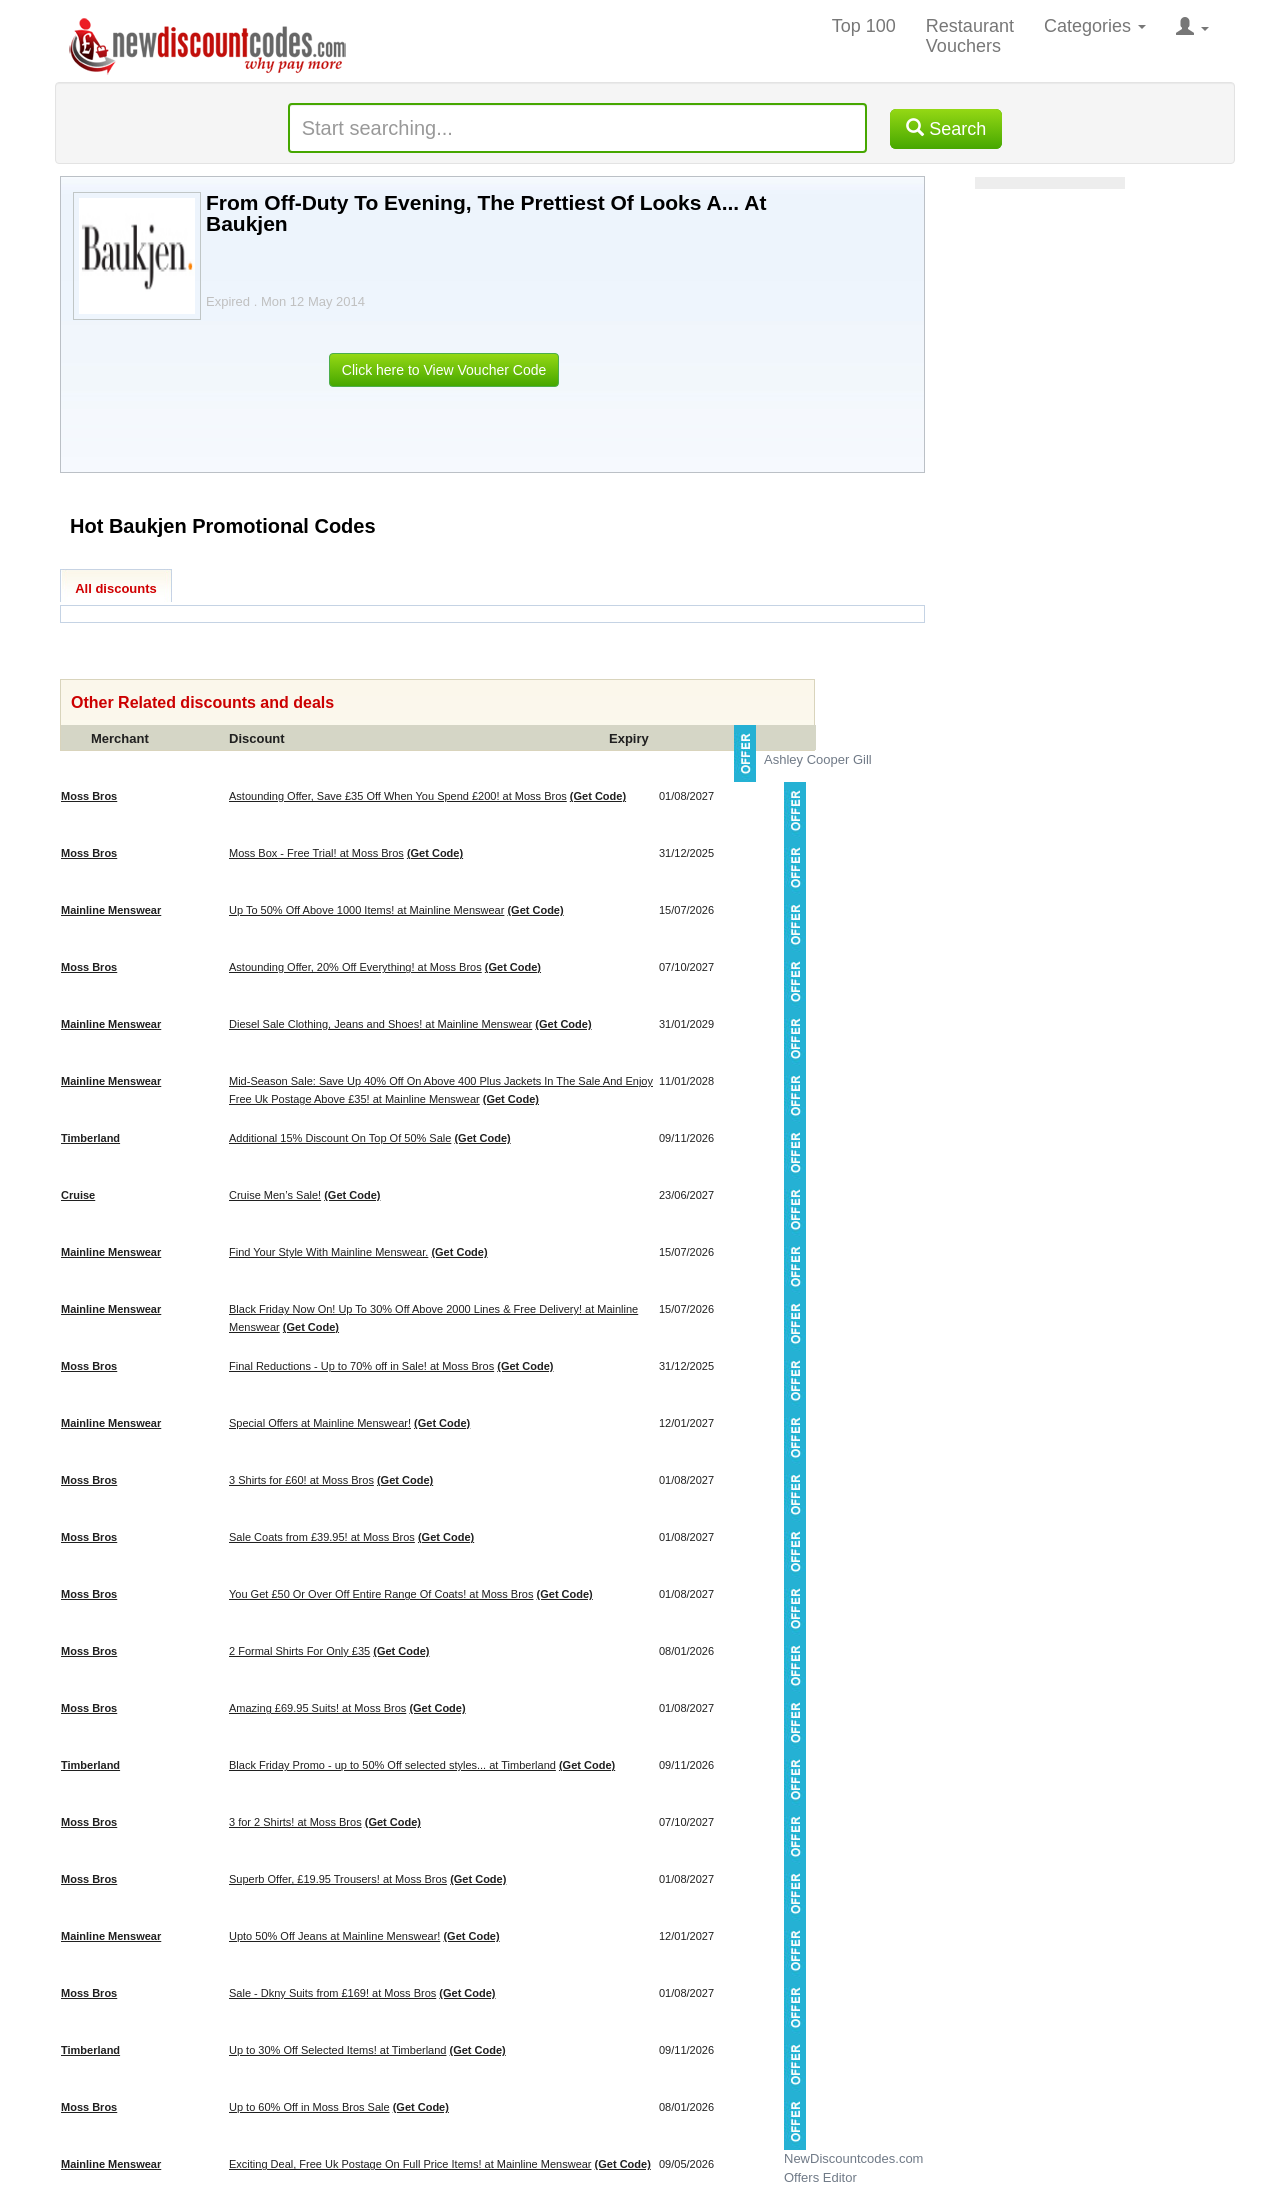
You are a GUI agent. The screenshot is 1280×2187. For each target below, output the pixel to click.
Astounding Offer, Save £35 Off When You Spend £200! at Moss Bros (398, 796)
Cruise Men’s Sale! (275, 1195)
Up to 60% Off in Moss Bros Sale (309, 2107)
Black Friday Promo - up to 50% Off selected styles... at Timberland (392, 1765)
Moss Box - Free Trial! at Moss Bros (316, 853)
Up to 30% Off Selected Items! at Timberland (337, 2050)
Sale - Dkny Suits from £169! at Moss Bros (332, 1993)
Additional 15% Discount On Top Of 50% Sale (340, 1138)
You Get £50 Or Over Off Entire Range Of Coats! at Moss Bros (381, 1594)
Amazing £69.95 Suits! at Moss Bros (317, 1708)
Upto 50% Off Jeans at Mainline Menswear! (334, 1936)
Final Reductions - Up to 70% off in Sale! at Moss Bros (361, 1366)
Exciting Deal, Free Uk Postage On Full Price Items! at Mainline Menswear (410, 2164)
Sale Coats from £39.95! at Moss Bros (322, 1537)
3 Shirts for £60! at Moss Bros (301, 1480)
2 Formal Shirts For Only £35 (299, 1651)
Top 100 (864, 26)
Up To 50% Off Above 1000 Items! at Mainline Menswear (366, 910)
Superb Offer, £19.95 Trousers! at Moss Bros (338, 1879)
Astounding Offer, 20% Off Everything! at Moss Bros (355, 967)
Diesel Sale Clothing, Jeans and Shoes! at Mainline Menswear (380, 1024)
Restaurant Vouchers (970, 36)
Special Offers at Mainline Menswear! (320, 1423)
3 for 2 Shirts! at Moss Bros (295, 1822)
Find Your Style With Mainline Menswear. (328, 1252)
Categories (1095, 26)
